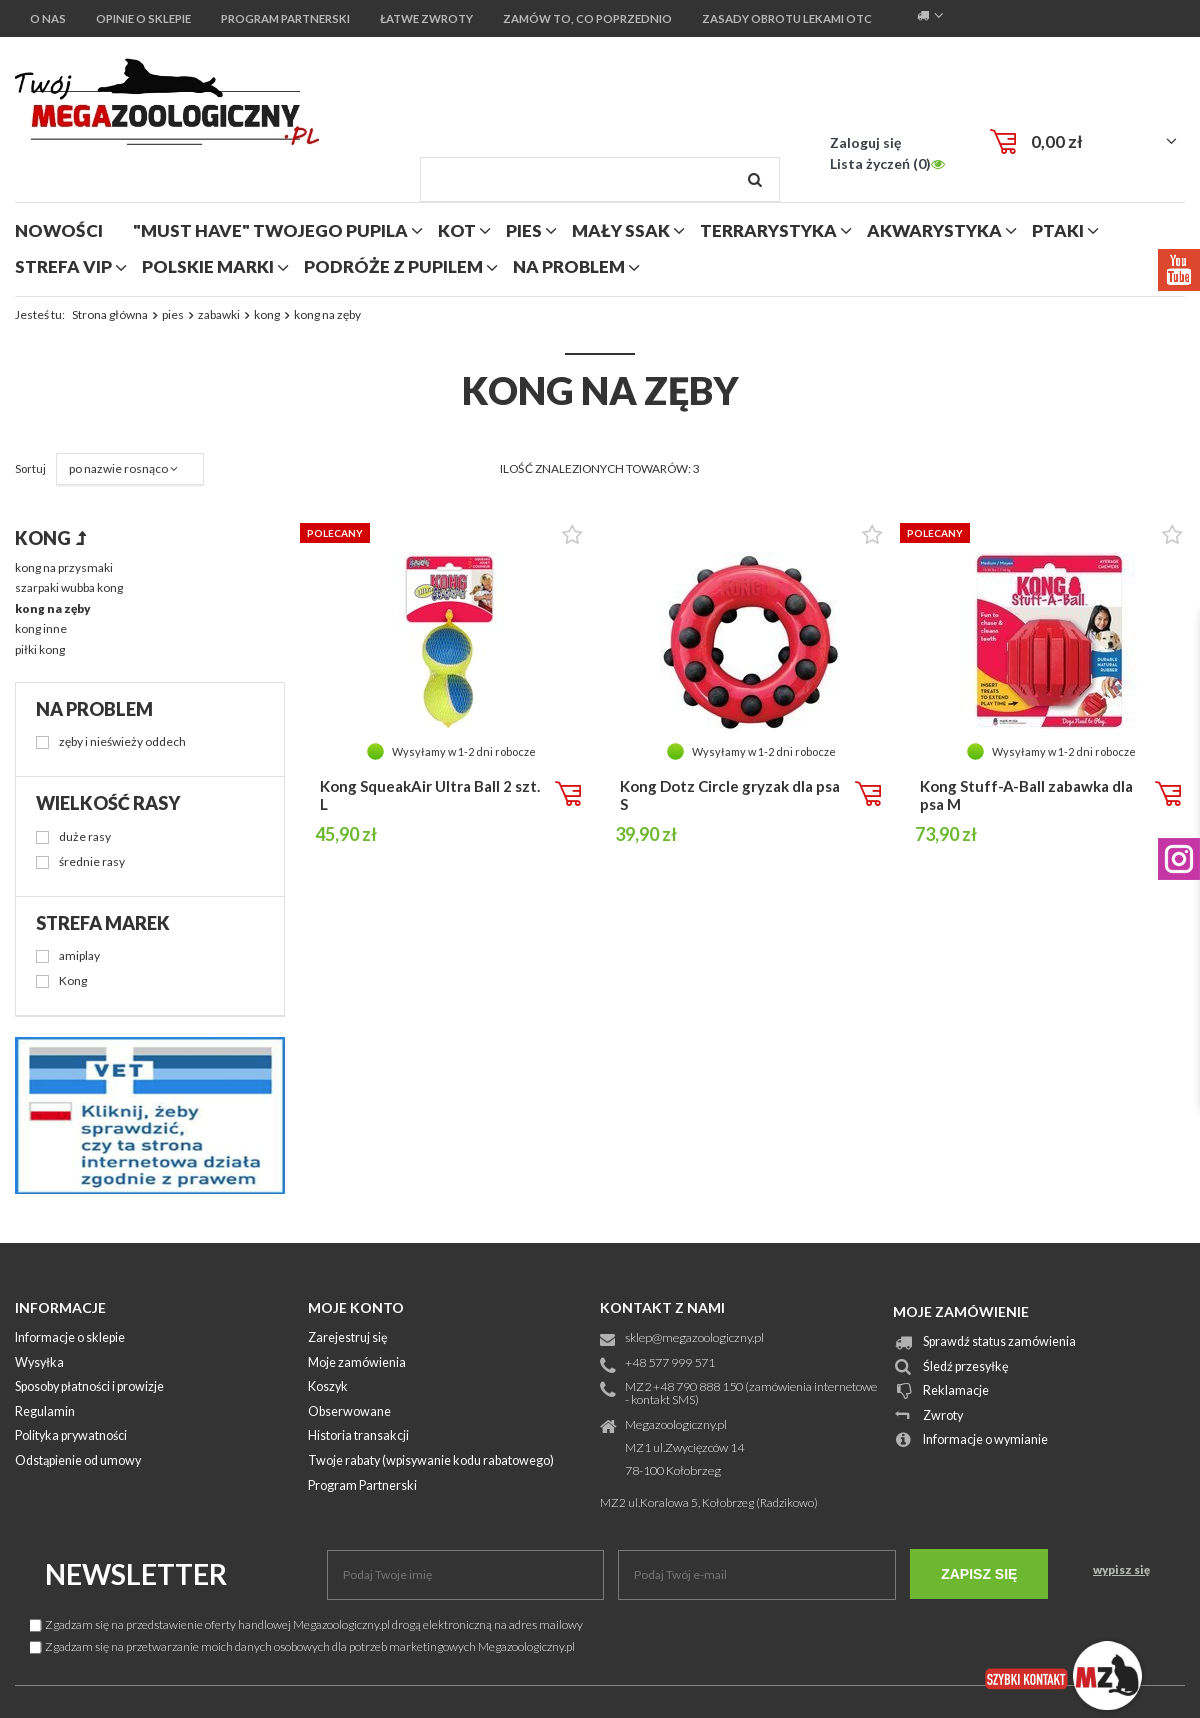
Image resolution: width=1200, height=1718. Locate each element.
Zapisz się (979, 1574)
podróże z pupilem (393, 266)
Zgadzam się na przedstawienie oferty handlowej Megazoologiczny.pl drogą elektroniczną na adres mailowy (306, 1624)
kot (457, 230)
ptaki (1058, 230)
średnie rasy (92, 862)
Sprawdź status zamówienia (999, 1342)
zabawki (219, 314)
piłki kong (40, 649)
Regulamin (45, 1412)
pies (524, 230)
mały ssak (621, 230)
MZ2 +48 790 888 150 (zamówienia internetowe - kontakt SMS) (751, 1394)
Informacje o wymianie (985, 1440)
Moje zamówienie (961, 1311)
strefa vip (63, 266)
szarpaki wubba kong (69, 587)
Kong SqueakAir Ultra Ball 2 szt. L (430, 795)
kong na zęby (53, 608)
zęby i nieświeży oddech (122, 742)
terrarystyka (768, 230)
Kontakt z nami (662, 1307)
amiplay (79, 956)
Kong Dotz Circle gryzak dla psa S (730, 795)
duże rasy (85, 837)
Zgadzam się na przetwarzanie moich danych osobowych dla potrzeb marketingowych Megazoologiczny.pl (302, 1646)
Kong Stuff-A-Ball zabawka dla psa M (1026, 795)
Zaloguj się (865, 142)
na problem (569, 266)
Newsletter (136, 1574)
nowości (59, 230)
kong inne (41, 628)
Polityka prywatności (71, 1436)
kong (267, 314)
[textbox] (600, 179)
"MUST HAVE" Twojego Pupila (270, 230)
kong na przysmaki (64, 567)
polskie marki (208, 266)
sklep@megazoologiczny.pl (694, 1338)
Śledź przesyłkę (966, 1367)
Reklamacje (956, 1391)
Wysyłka (39, 1363)
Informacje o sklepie (70, 1338)
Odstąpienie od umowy (78, 1461)
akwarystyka (934, 230)
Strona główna (110, 314)
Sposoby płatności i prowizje (89, 1387)
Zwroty (943, 1416)
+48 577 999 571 (670, 1363)
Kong (73, 981)
